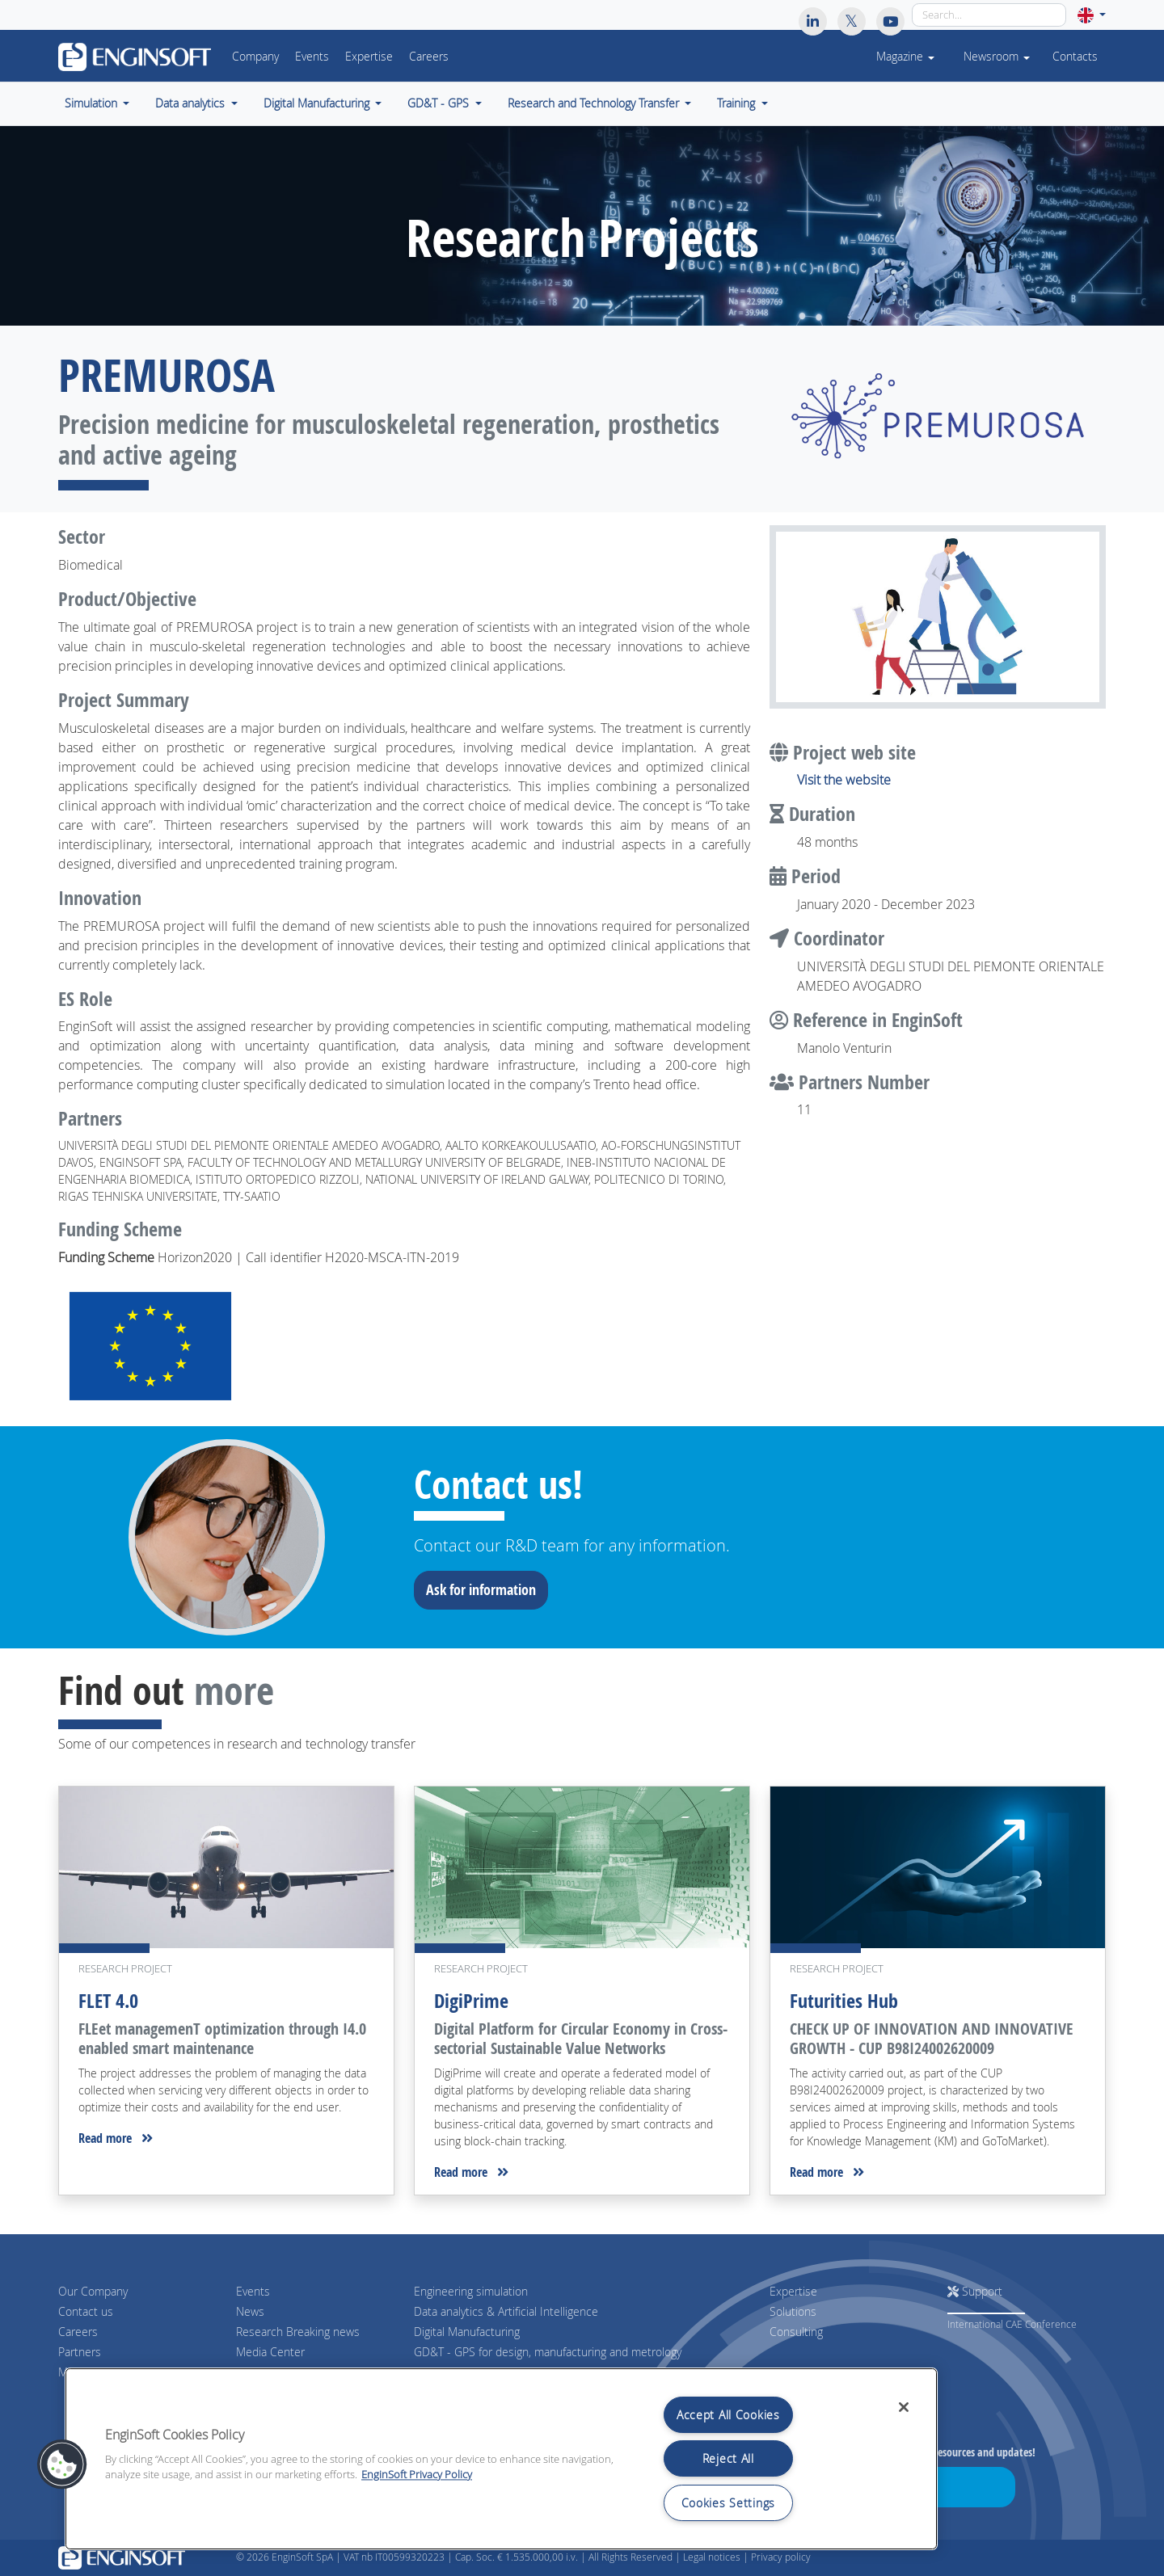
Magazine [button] (905, 56)
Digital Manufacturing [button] (318, 103)
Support (974, 2291)
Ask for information (486, 1589)
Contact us (85, 2311)
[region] (501, 2459)
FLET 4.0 (108, 2001)
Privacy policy (781, 2557)
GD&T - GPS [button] (439, 103)
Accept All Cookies (728, 2414)
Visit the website (844, 780)
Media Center (270, 2351)
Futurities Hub (844, 2001)
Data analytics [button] (191, 103)
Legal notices (711, 2557)
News (250, 2311)
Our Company (93, 2291)
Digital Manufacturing (467, 2331)
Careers (429, 56)
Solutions (793, 2311)
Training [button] (737, 103)
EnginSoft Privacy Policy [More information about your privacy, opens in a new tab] (416, 2474)
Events (312, 56)
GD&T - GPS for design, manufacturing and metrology (547, 2351)
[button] (1092, 14)
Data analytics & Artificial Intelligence (506, 2311)
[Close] (904, 2407)
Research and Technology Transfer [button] (595, 103)
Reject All (728, 2458)
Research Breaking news (298, 2331)
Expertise (369, 56)
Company (255, 56)
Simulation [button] (92, 103)
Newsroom (997, 56)
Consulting (796, 2331)
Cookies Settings (728, 2503)
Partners (79, 2351)
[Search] (989, 15)
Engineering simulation (471, 2291)
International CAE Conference (1012, 2324)
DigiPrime (471, 2001)
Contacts (1075, 56)
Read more (115, 2138)
